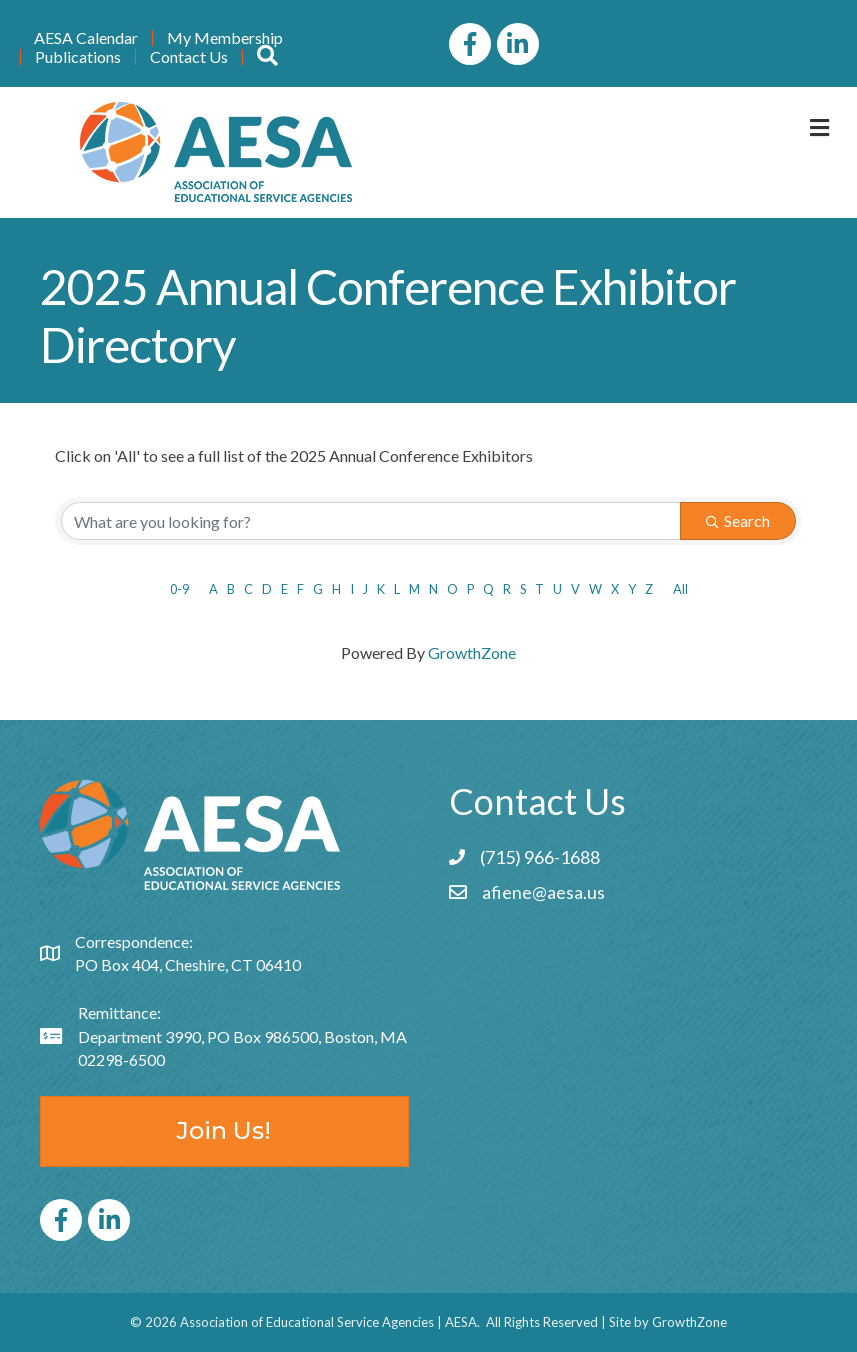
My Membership (225, 38)
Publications (78, 57)
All (680, 589)
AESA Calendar (86, 38)
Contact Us (189, 57)
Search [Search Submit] (738, 520)
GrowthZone (472, 652)
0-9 (179, 589)
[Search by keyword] (371, 521)
